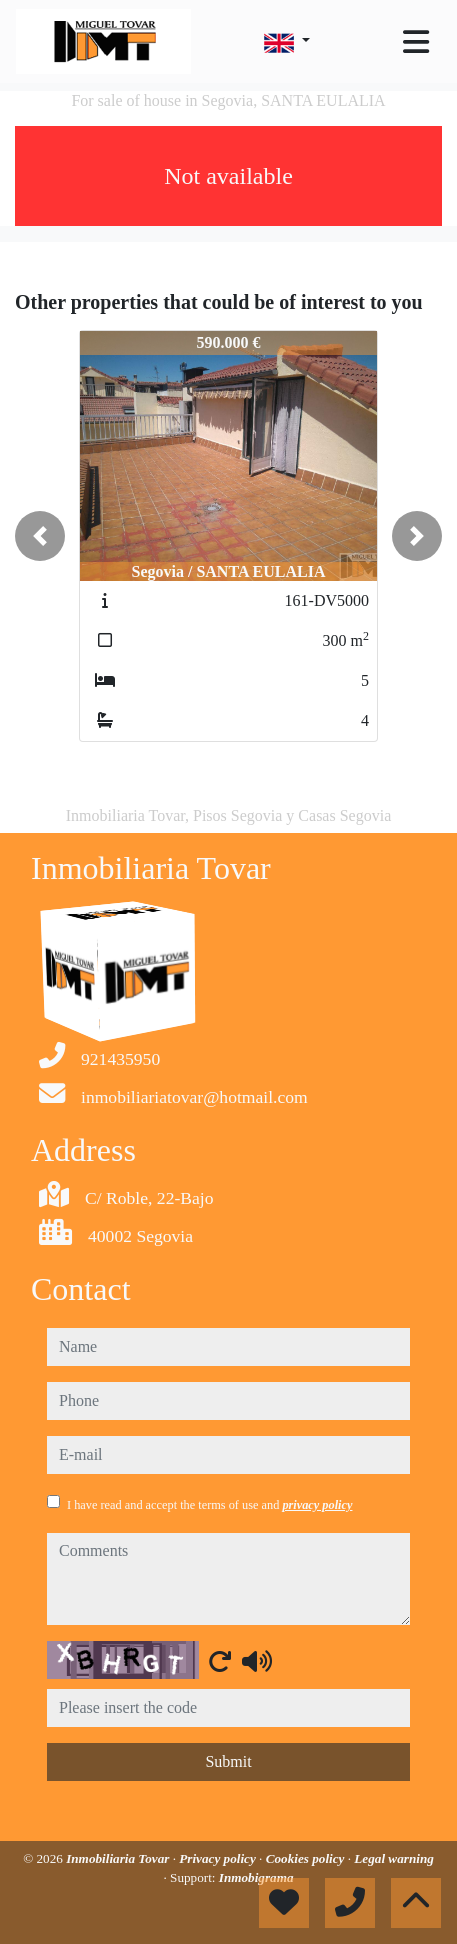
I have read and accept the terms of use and (209, 1505)
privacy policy (317, 1505)
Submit (228, 1761)
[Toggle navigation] (416, 42)
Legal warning (394, 1858)
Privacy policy (219, 1858)
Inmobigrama (256, 1877)
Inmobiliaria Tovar (119, 1858)
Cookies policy (307, 1858)
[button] (40, 536)
